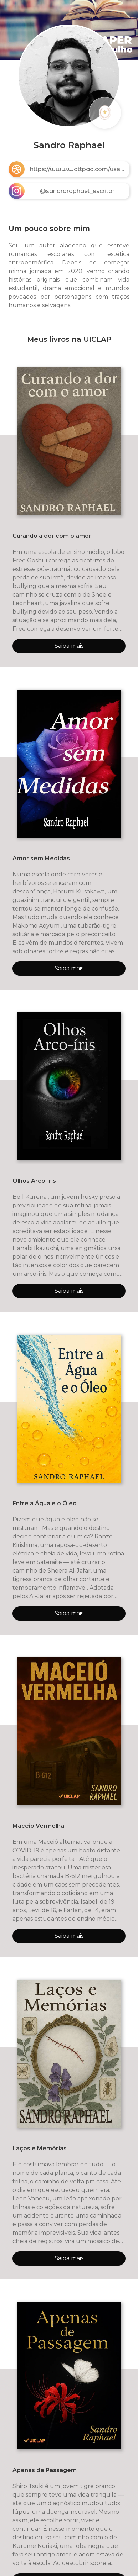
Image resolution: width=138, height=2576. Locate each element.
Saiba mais (69, 645)
